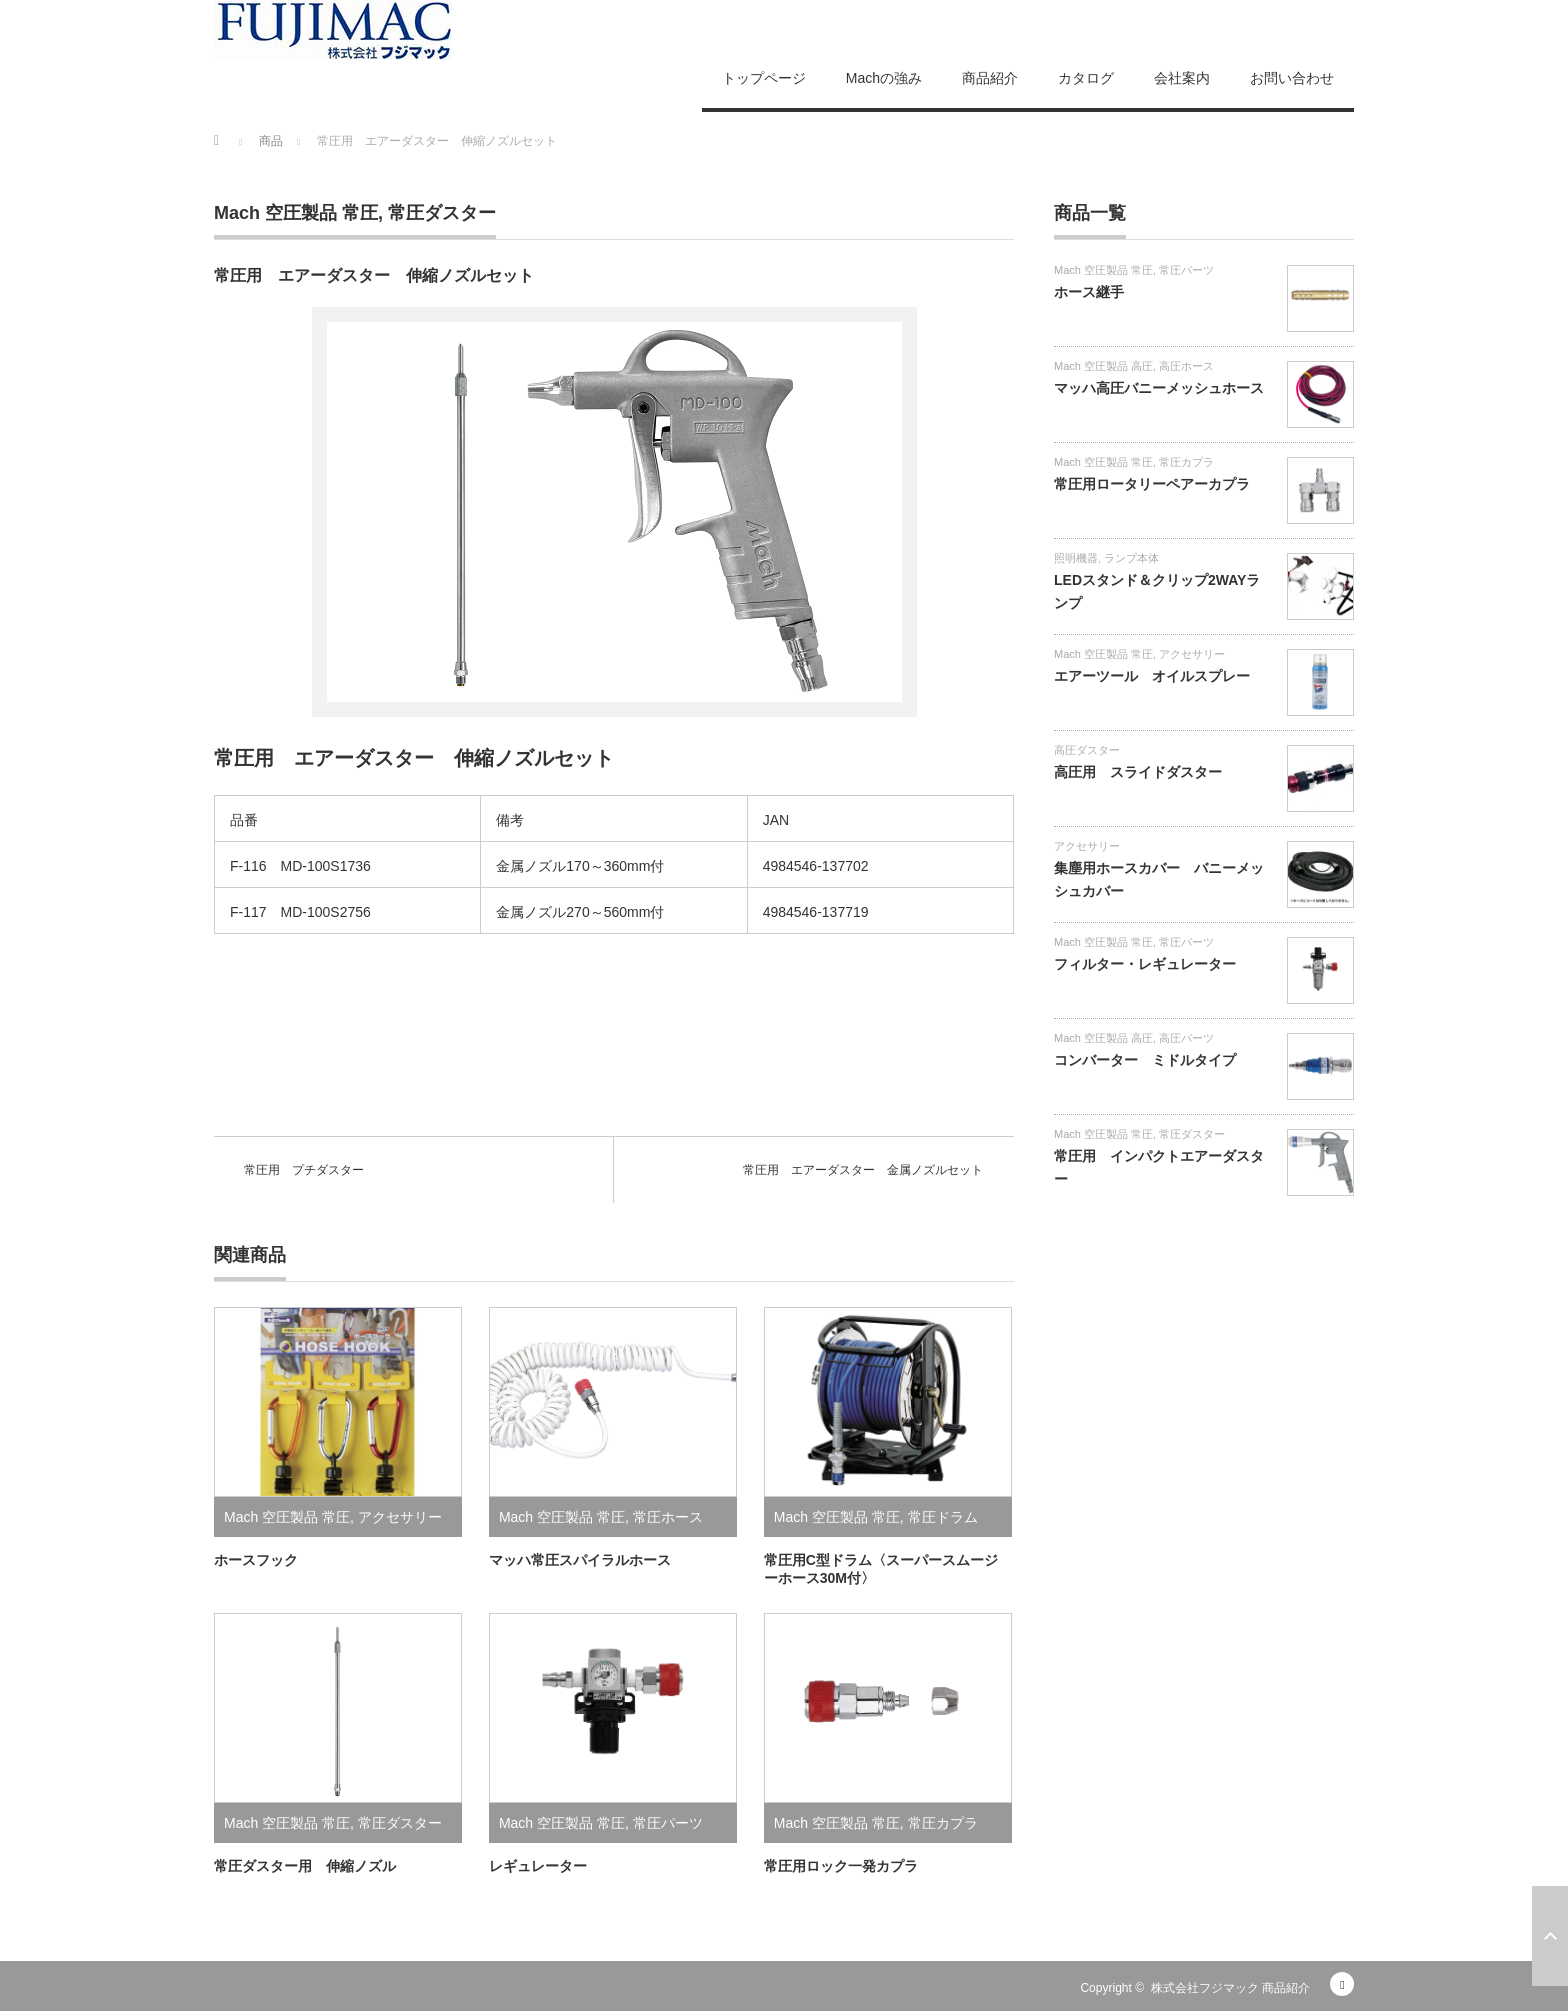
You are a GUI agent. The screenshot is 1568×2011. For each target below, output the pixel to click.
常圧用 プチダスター (304, 1170)
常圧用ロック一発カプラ (841, 1866)
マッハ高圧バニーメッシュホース (1159, 388)
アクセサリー (400, 1517)
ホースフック (256, 1560)
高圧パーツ (1186, 1038)
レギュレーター (538, 1866)
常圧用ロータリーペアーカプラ (1152, 484)
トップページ (764, 78)
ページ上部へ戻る (1550, 1936)
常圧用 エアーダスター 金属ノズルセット (863, 1170)
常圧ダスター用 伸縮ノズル (305, 1866)
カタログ (1086, 78)
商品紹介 (990, 78)
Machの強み (884, 78)
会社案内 (1182, 78)
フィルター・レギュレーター (1145, 964)
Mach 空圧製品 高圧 (1103, 366)
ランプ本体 (1131, 558)
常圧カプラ (943, 1823)
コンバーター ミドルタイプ (1145, 1060)
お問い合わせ (1292, 78)
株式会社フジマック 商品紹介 (1230, 1988)
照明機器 (1076, 558)
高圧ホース (1186, 366)
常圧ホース (668, 1517)
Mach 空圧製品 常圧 (296, 213)
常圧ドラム (943, 1517)
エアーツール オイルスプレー (1152, 676)
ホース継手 (1089, 292)
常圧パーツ (668, 1823)
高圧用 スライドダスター (1138, 772)
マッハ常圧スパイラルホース (580, 1560)
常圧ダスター (442, 213)
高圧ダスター (1087, 750)
